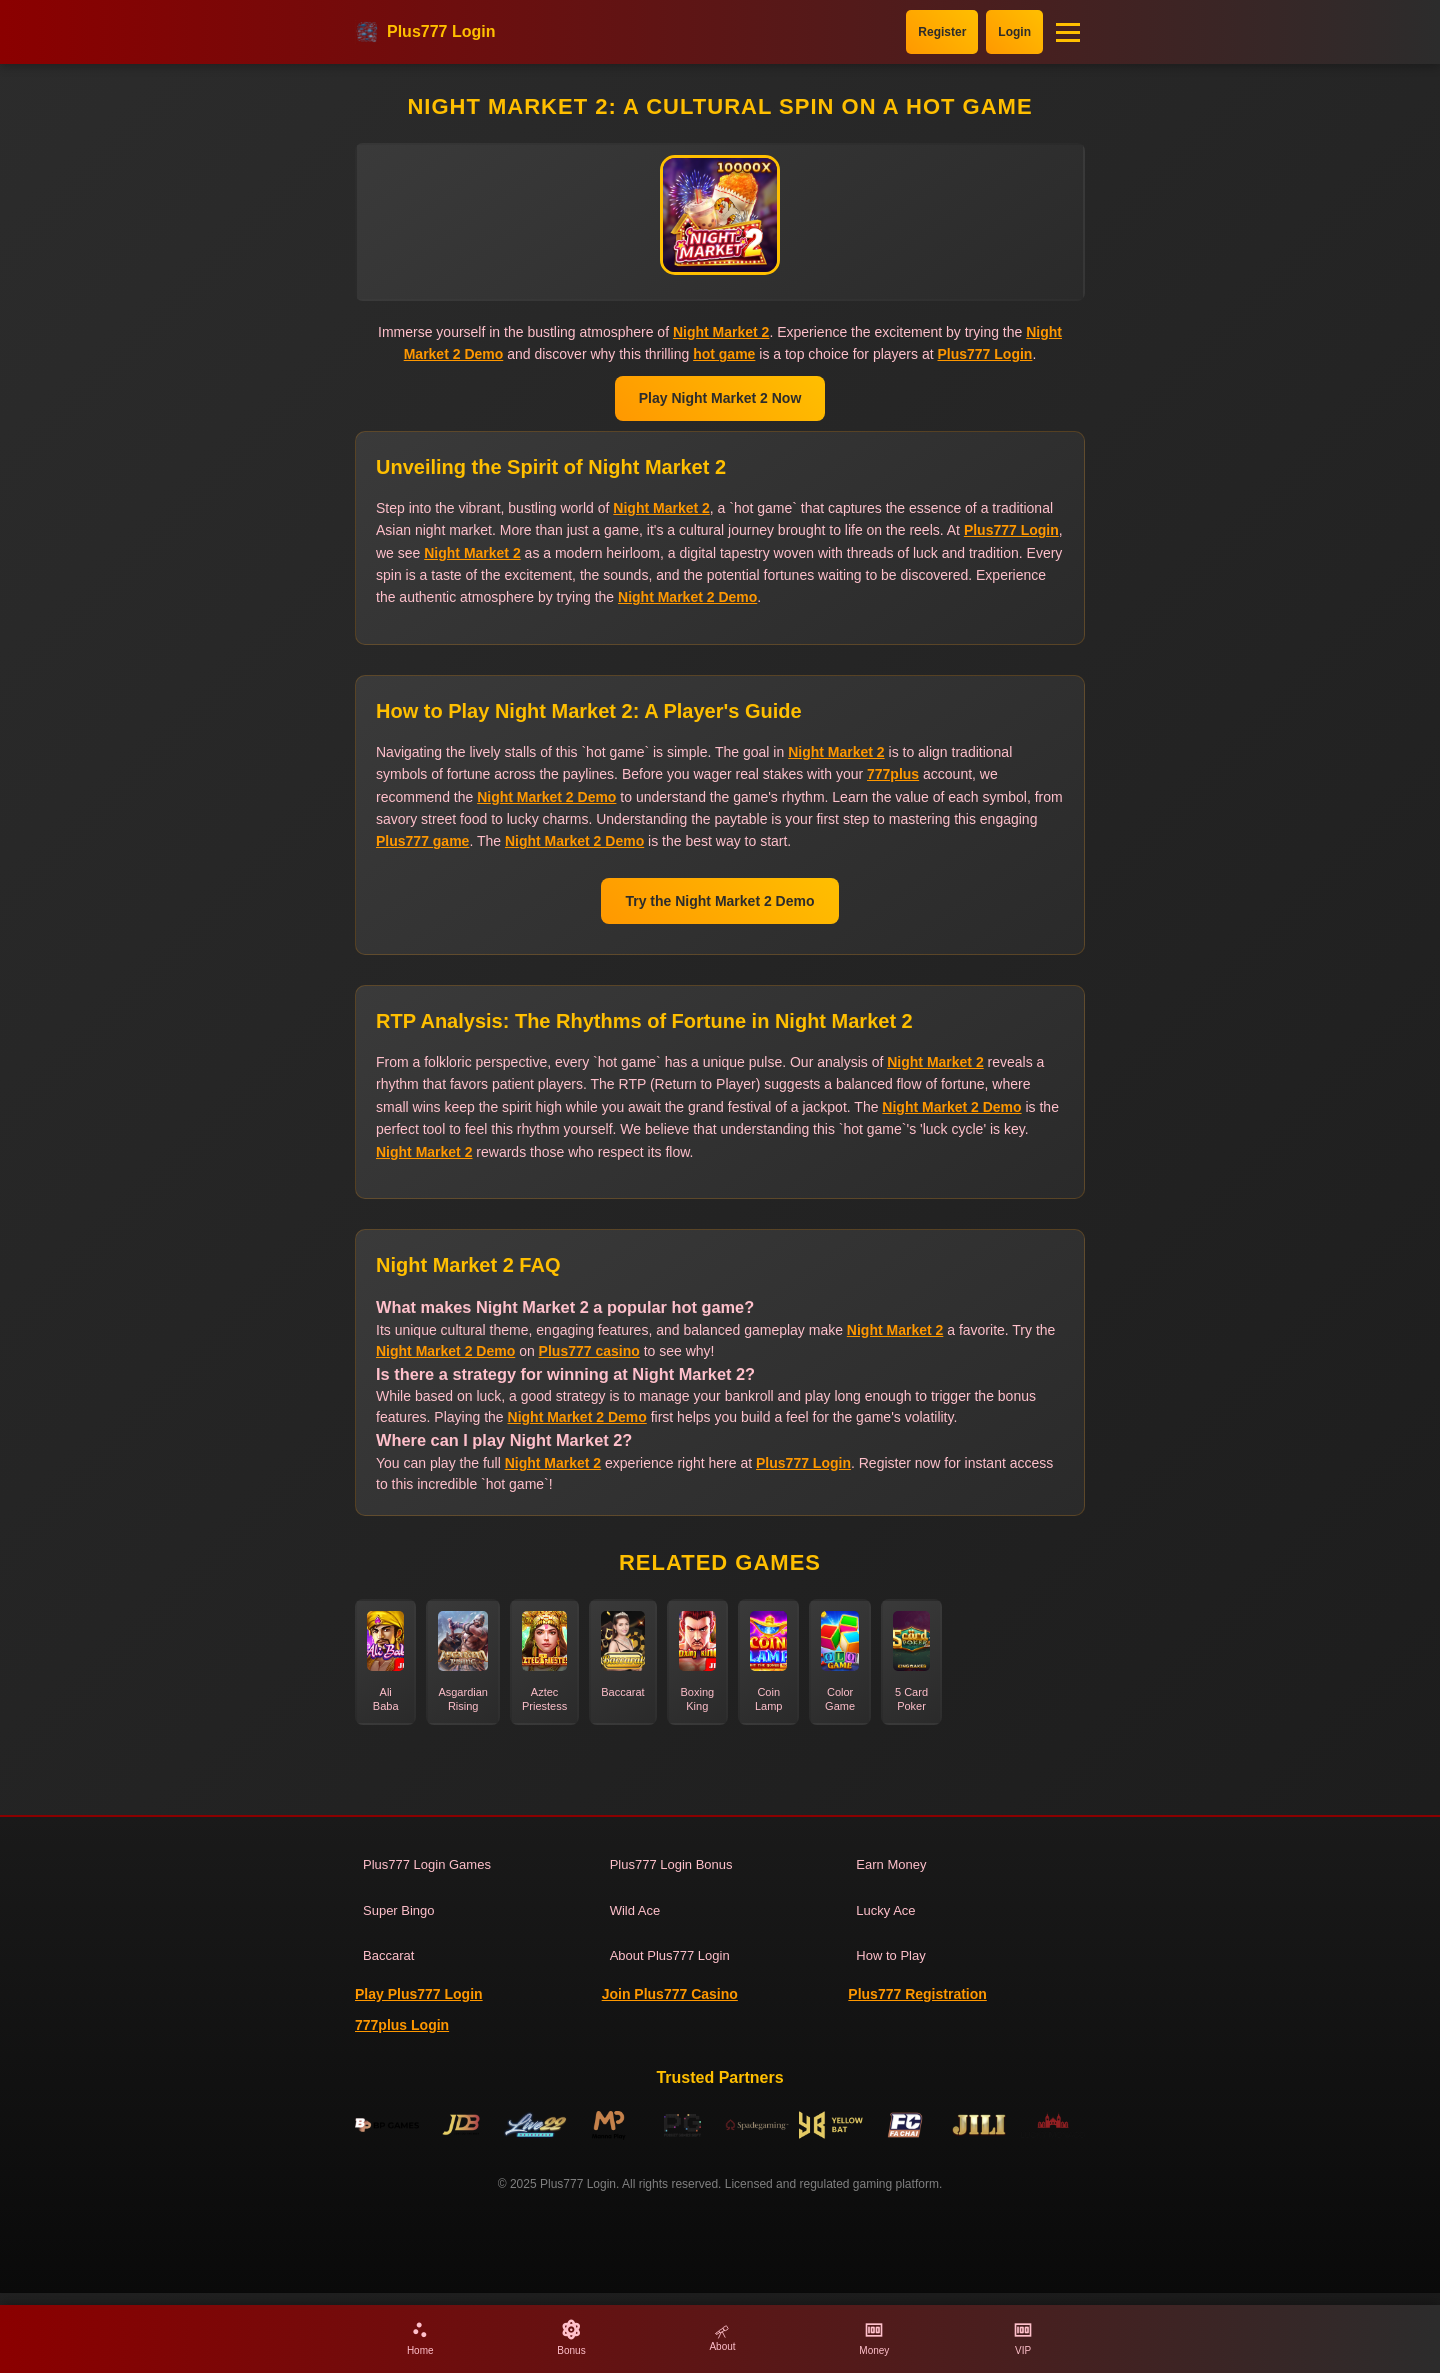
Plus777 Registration (917, 1994)
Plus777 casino (589, 1351)
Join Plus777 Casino (670, 1994)
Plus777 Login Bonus (671, 1864)
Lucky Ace (885, 1910)
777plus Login (402, 2025)
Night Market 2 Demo (687, 597)
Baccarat (388, 1955)
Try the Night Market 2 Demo (719, 901)
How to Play (890, 1955)
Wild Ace (635, 1910)
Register (942, 32)
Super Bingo (399, 1910)
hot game (724, 354)
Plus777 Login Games (427, 1864)
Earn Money (891, 1864)
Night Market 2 (721, 332)
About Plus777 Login (670, 1955)
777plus (893, 774)
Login (1014, 32)
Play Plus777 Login (419, 1994)
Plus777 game (422, 841)
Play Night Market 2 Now (720, 398)
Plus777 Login (984, 354)
